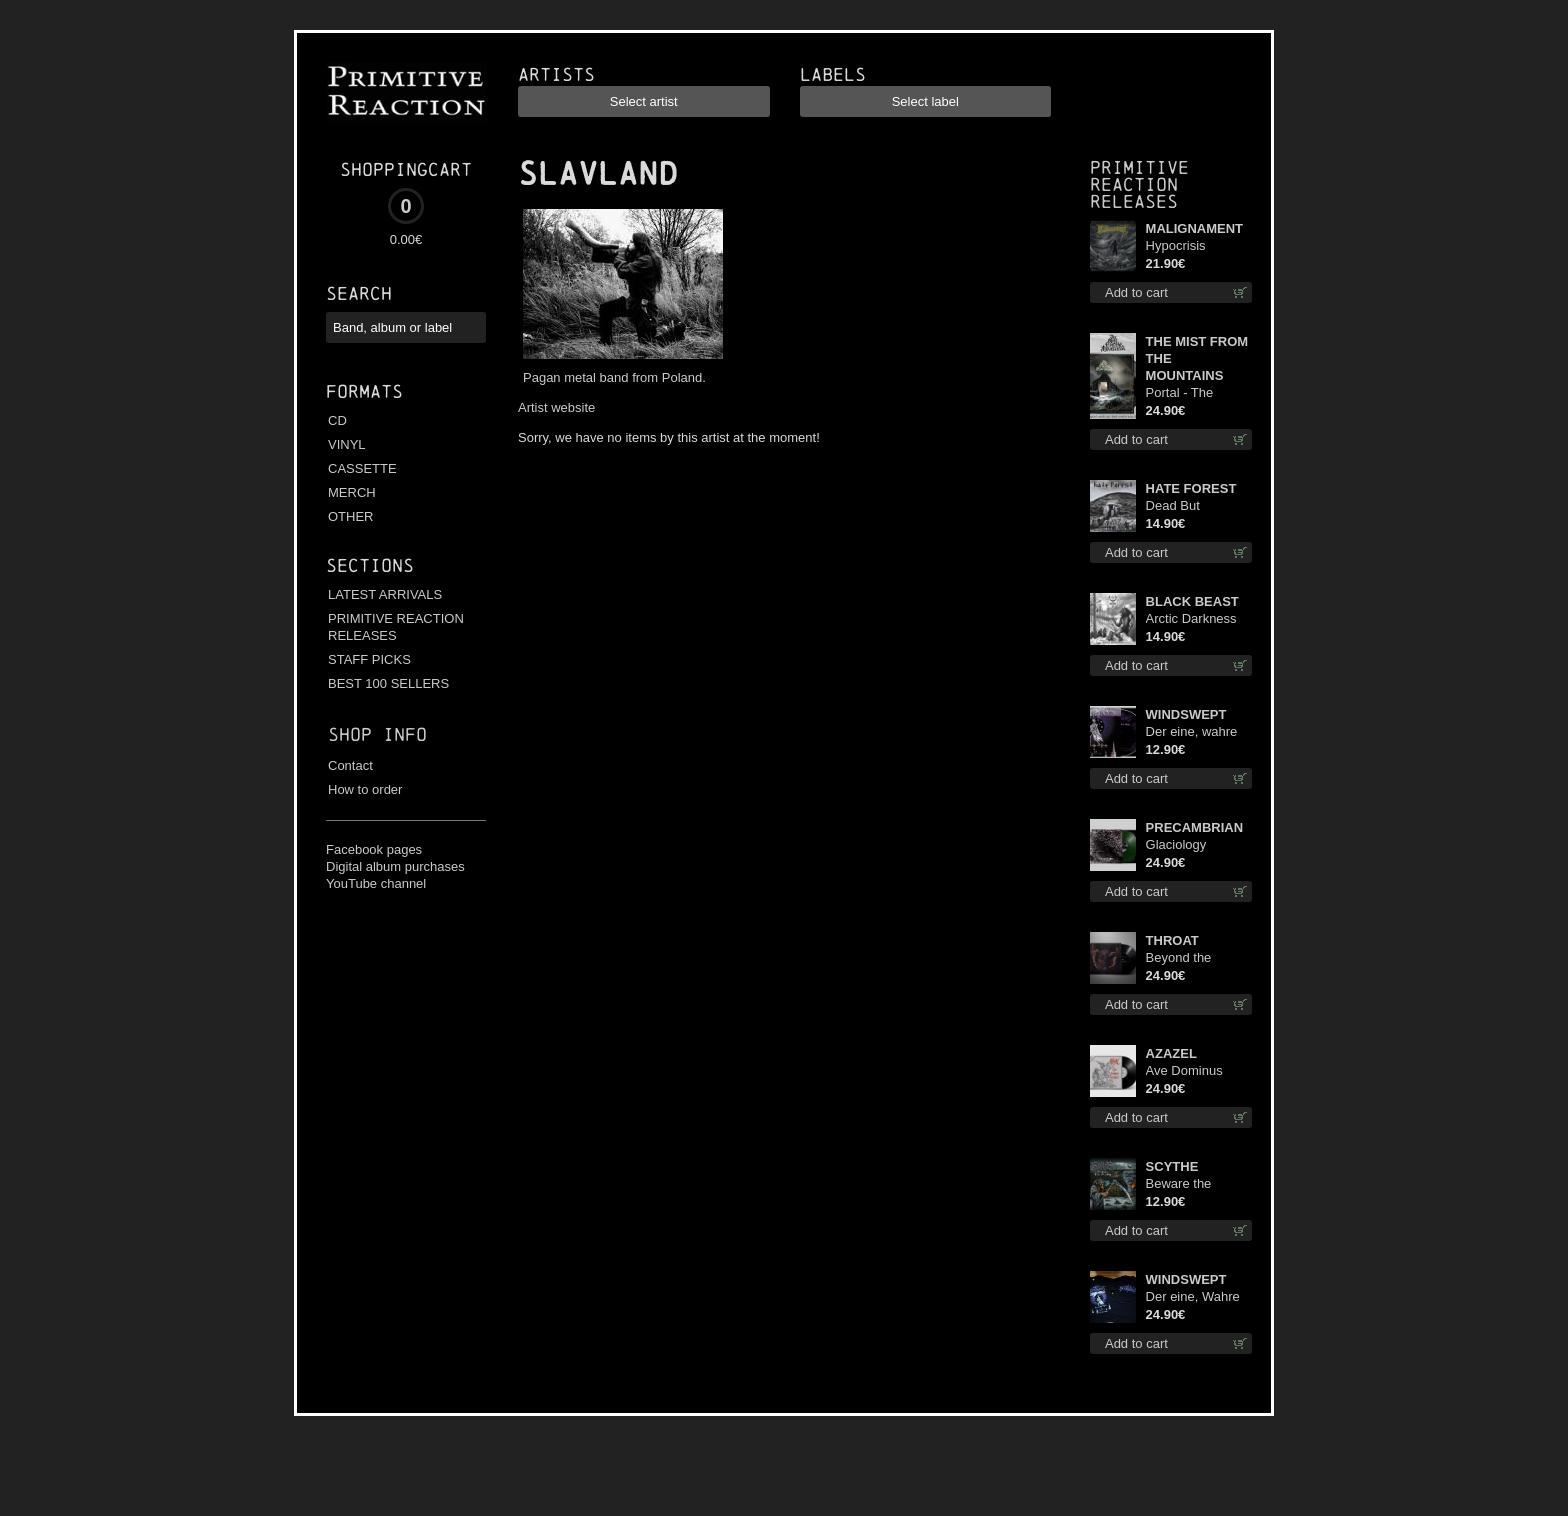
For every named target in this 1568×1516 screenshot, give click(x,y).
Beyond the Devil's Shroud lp (1194, 958)
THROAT (1172, 940)
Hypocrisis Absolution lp (1183, 246)
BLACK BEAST (1192, 601)
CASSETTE (362, 468)
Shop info (377, 734)
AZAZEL (1171, 1053)
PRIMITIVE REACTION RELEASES (396, 627)
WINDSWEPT (1186, 714)
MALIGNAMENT (1195, 228)
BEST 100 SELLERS (388, 683)
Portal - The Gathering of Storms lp (1182, 393)
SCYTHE (1172, 1166)
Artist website (556, 407)
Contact (350, 765)
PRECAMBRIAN (1195, 827)
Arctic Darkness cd (1191, 619)
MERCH (352, 492)
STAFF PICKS (369, 659)
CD (337, 420)
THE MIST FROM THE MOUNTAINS (1197, 358)
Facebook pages (374, 849)
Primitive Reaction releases (1139, 184)
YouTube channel (376, 883)
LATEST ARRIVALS (385, 594)
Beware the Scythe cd (1179, 1184)
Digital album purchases (395, 866)
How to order (365, 789)
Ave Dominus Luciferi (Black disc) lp (1187, 1071)
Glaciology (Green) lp (1176, 845)
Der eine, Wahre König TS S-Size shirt (1193, 1297)
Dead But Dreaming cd (1183, 506)
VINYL (347, 444)
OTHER (351, 516)
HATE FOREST (1191, 488)
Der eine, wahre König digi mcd (1192, 732)
